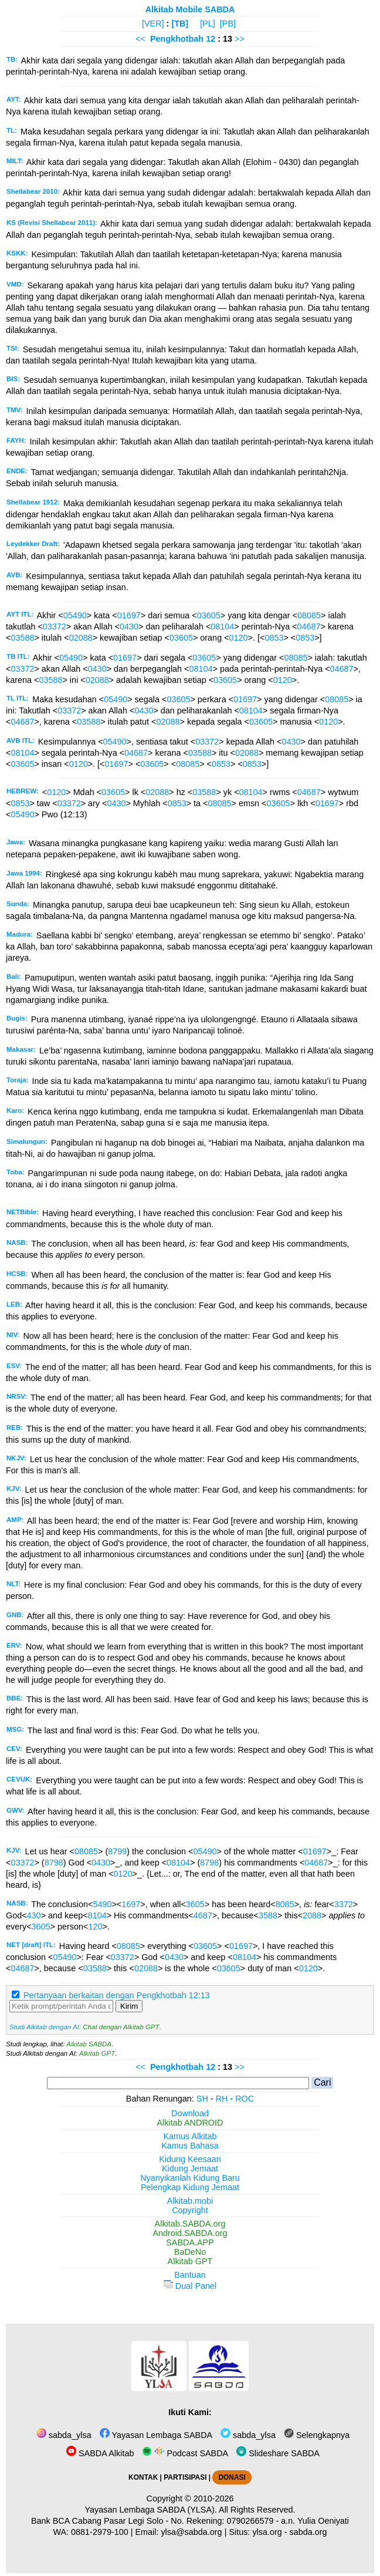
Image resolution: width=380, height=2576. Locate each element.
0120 (238, 637)
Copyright (190, 2210)
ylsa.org (266, 2532)
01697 (129, 615)
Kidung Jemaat (190, 2168)
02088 (81, 637)
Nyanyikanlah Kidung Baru (190, 2178)
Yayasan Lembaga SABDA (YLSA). (151, 2509)
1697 (130, 1904)
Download (190, 2113)
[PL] (207, 23)
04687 (309, 626)
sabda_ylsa (63, 2435)
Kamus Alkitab (189, 2136)
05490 (75, 615)
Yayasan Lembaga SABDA (156, 2435)
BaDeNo (190, 2252)
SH (202, 2098)
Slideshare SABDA (278, 2453)
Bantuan (190, 2274)
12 (212, 38)
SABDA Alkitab (100, 2453)
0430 (129, 626)
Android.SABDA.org (189, 2233)
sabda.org (308, 2532)
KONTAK (143, 2477)
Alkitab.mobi (190, 2200)
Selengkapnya (317, 2435)
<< (140, 38)
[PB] (228, 23)
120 (95, 1926)
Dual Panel (190, 2286)
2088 (312, 1915)
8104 (97, 1915)
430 (34, 1915)
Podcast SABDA (185, 2453)
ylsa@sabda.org (191, 2532)
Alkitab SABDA (88, 2044)
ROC (244, 2098)
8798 (54, 1862)
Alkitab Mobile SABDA (190, 9)
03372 (54, 626)
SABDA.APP (190, 2242)
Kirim (129, 2006)
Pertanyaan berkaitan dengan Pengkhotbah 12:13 (116, 1995)
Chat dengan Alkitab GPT (121, 2027)
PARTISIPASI (185, 2477)
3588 (268, 1915)
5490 (102, 1904)
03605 (208, 615)
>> (240, 38)
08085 (309, 615)
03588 (22, 637)
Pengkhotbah (176, 38)
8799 (117, 1851)
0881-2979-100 (99, 2532)
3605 (195, 1904)
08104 (222, 626)
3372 (343, 1904)
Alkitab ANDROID (190, 2122)
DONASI (231, 2477)
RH (222, 2098)
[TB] (179, 23)
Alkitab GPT (97, 2053)
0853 (273, 637)
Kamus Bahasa (190, 2145)
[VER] (153, 23)
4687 (203, 1915)
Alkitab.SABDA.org (190, 2223)
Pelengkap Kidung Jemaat (190, 2187)
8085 (285, 1904)
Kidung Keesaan (190, 2159)
